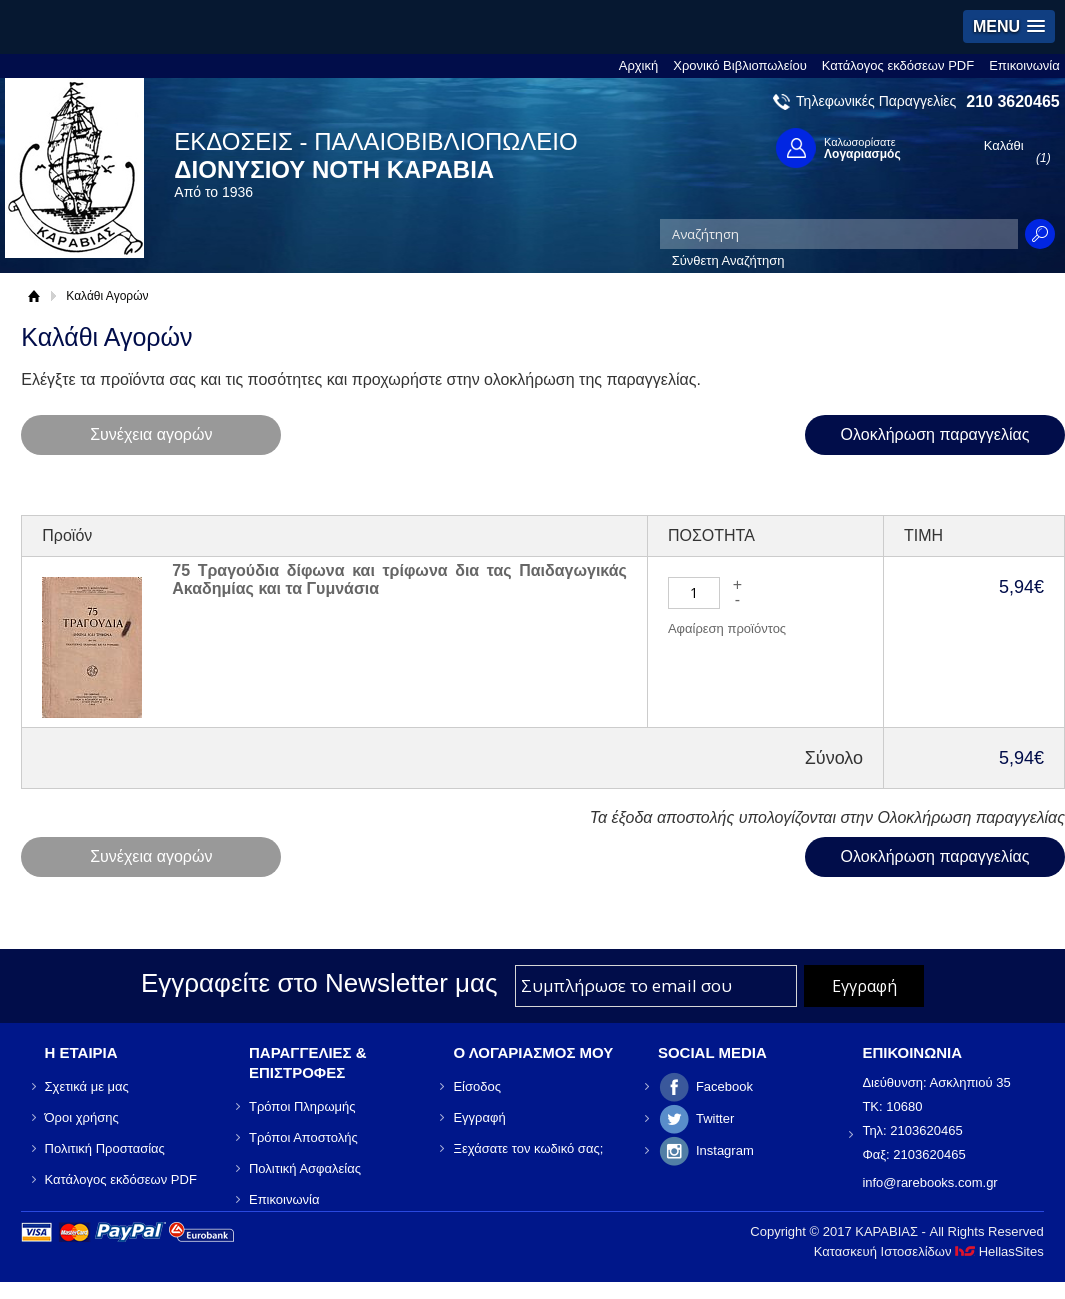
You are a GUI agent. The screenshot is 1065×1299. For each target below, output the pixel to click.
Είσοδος (477, 1086)
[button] (1009, 26)
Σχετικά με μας (87, 1086)
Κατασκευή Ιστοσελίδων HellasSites (929, 1251)
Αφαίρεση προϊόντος (727, 628)
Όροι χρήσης (82, 1117)
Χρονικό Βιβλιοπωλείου (740, 65)
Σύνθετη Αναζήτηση (728, 260)
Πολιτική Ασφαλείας (305, 1168)
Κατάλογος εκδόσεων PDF (898, 65)
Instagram (725, 1150)
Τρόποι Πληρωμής (302, 1106)
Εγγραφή (479, 1117)
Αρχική (639, 65)
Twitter (715, 1118)
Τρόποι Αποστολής (303, 1137)
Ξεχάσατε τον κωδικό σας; (528, 1148)
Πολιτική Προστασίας (105, 1148)
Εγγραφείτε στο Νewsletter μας (319, 983)
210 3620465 (1012, 101)
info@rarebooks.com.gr (929, 1182)
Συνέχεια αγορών (151, 434)
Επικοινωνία (1024, 65)
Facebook (724, 1086)
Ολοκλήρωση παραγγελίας (935, 434)
